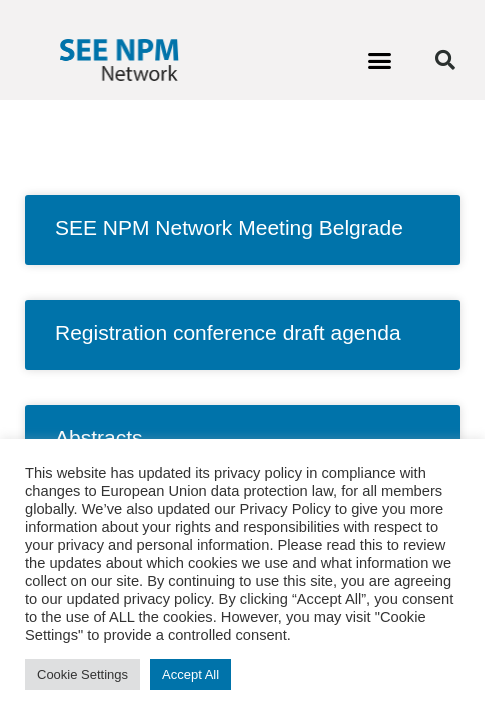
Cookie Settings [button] (82, 674)
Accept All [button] (190, 674)
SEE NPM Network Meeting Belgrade (229, 227)
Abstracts (99, 437)
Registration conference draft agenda (228, 332)
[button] (380, 60)
